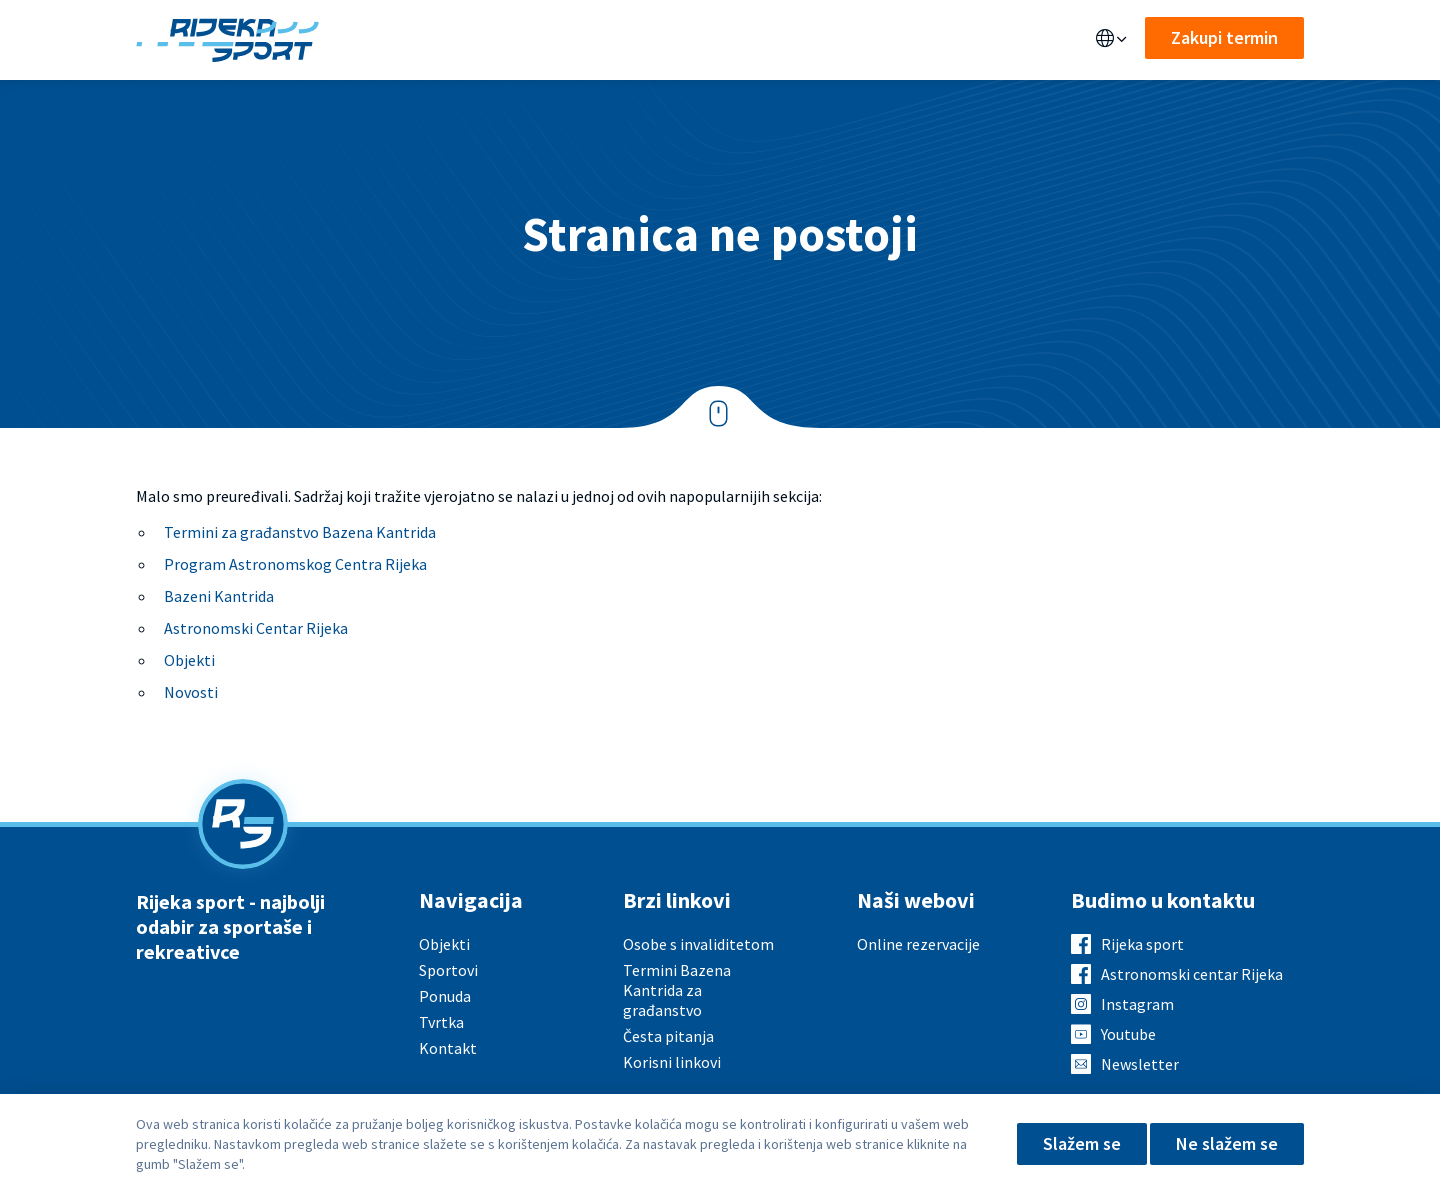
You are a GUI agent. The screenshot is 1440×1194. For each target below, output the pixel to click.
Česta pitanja (668, 1036)
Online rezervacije (918, 944)
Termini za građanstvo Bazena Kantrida (300, 532)
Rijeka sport (1142, 944)
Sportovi (574, 40)
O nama (766, 40)
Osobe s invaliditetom (698, 944)
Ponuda (481, 40)
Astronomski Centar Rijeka (256, 628)
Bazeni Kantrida (219, 596)
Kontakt (853, 40)
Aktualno (675, 40)
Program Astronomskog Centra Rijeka (295, 564)
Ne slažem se (1227, 1143)
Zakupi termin (1224, 37)
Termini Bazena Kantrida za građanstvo (677, 990)
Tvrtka (441, 1022)
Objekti (395, 40)
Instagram (1137, 1004)
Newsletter (1140, 1064)
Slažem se (1082, 1143)
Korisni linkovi (672, 1062)
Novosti (191, 692)
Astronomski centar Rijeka (1192, 974)
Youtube (1128, 1034)
